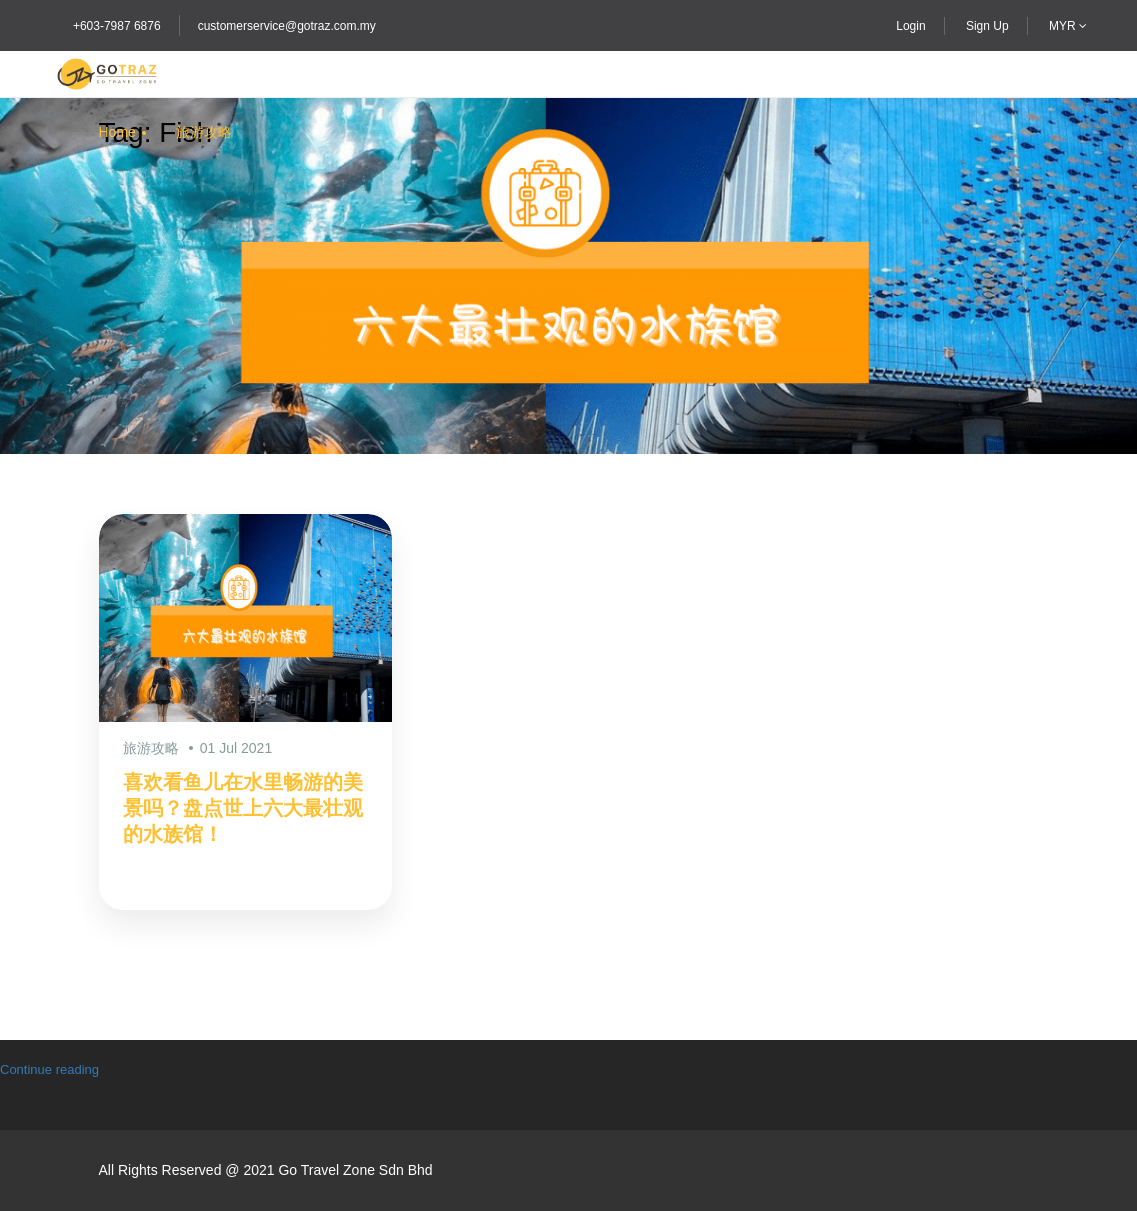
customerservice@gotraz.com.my (287, 26)
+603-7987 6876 (117, 26)
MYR (1068, 26)
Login (910, 26)
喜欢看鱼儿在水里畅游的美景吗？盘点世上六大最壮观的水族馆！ (243, 808)
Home (117, 132)
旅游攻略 (204, 132)
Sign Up (987, 26)
